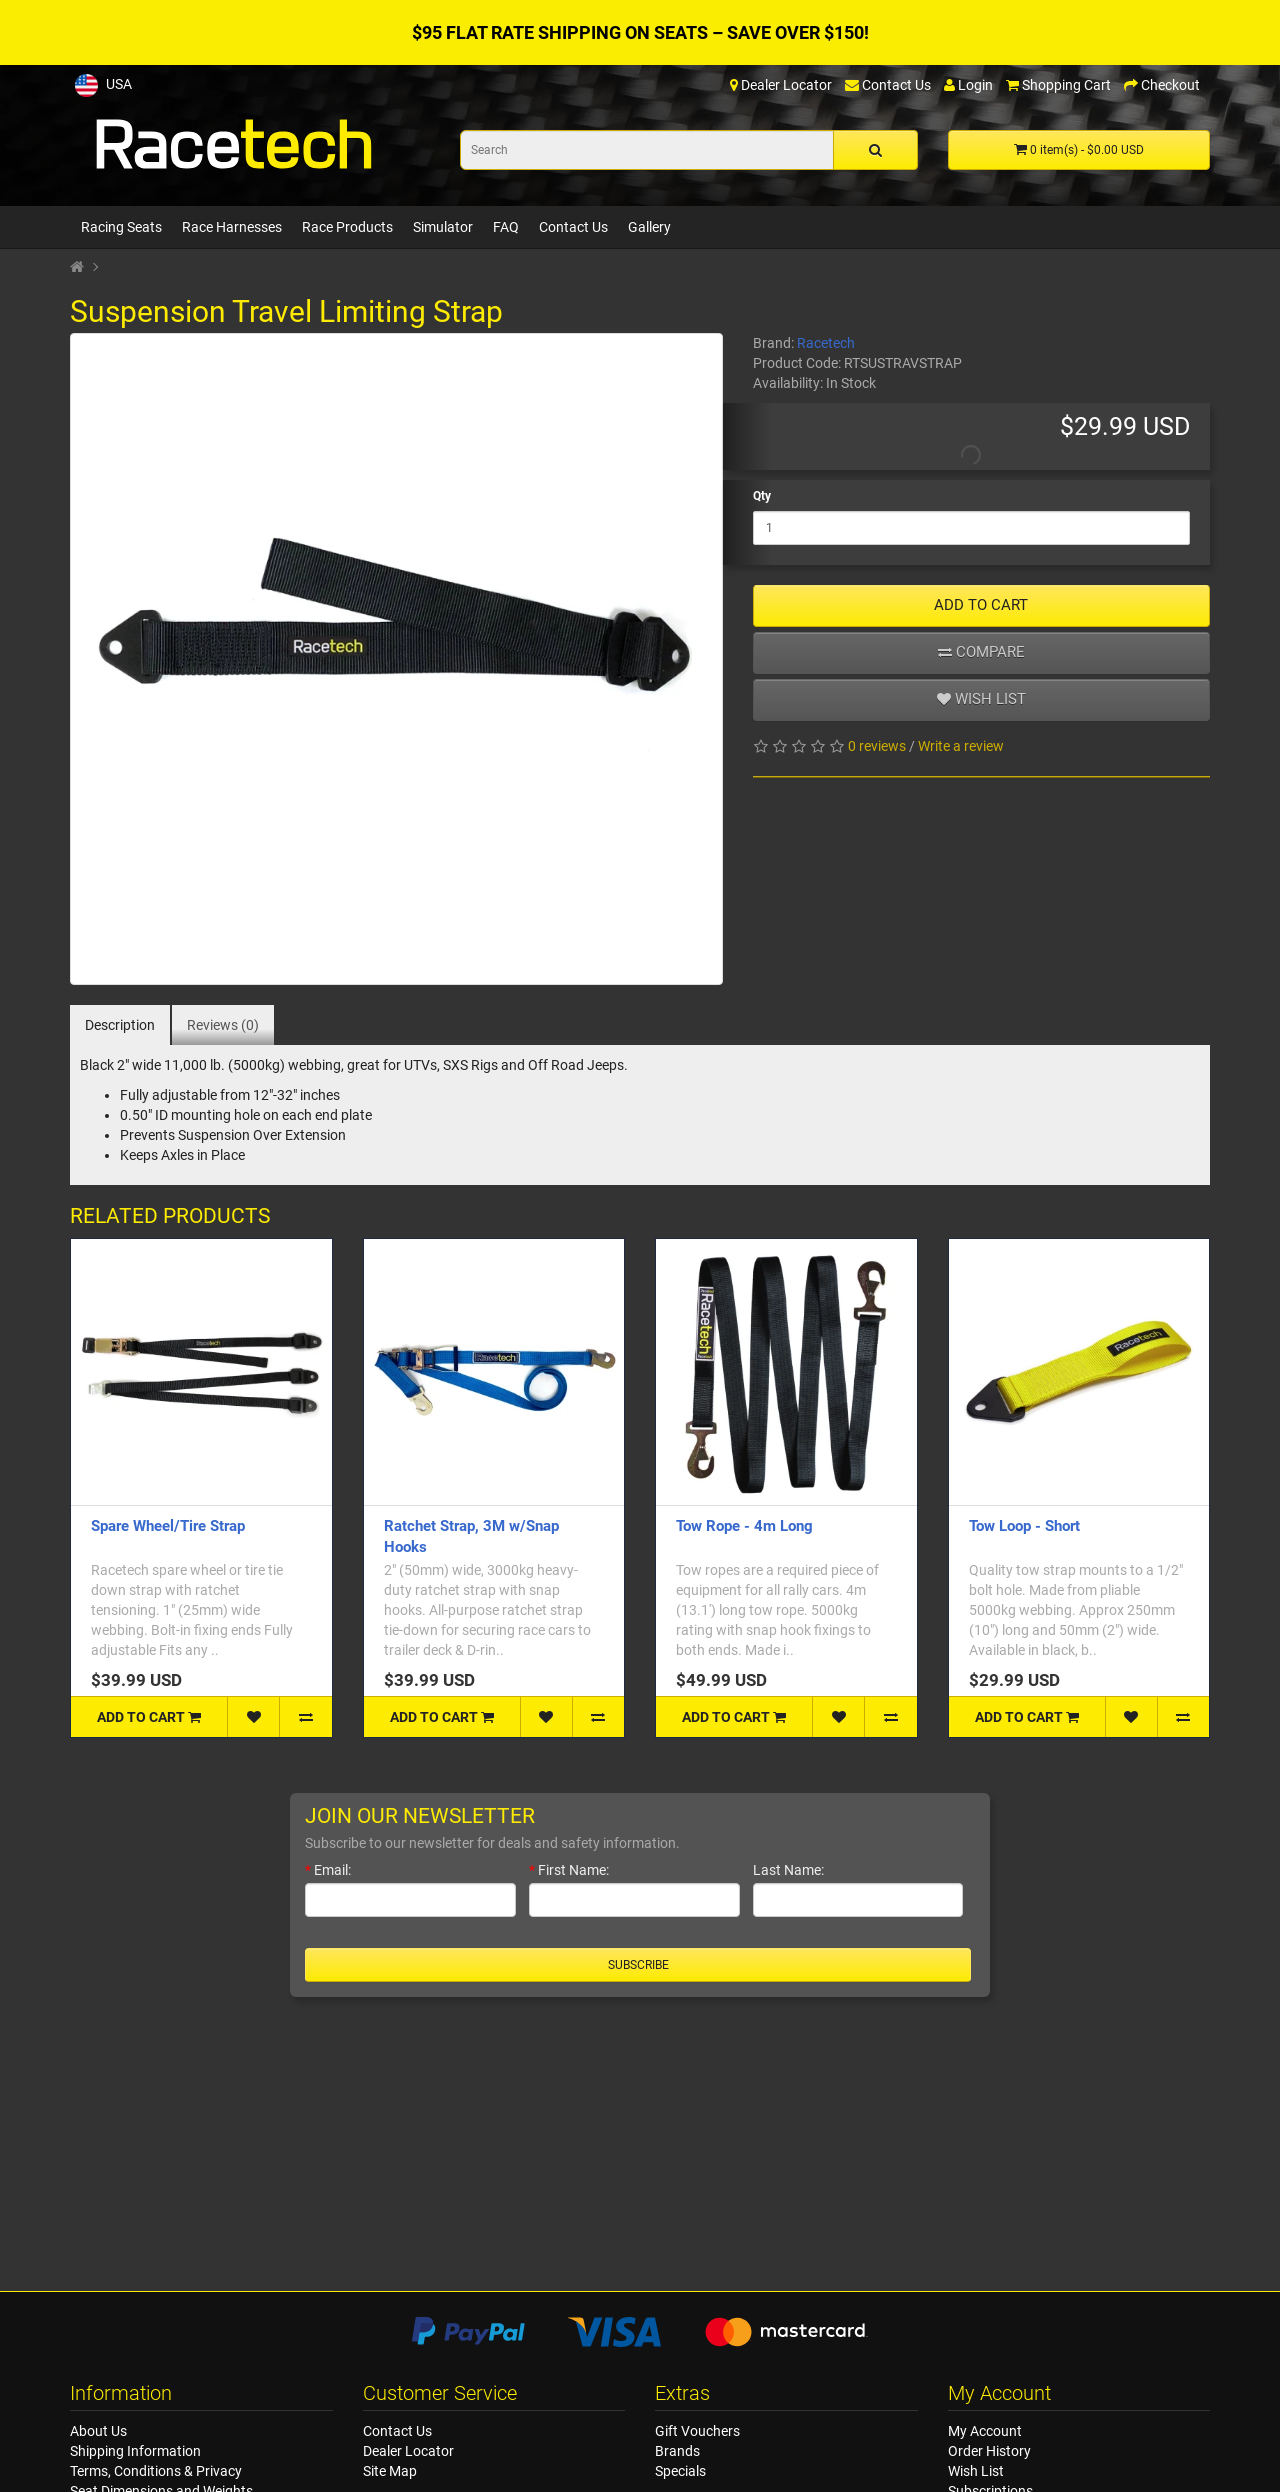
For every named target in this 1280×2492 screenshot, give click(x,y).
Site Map (390, 2471)
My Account (985, 2431)
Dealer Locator (408, 2451)
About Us (98, 2431)
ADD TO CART (981, 605)
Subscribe (638, 1965)
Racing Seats (121, 227)
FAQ (506, 227)
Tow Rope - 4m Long (744, 1526)
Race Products (347, 227)
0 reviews (877, 746)
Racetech (826, 343)
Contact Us (573, 227)
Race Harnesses (232, 227)
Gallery (649, 227)
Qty (762, 496)
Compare (981, 652)
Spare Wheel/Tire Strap (168, 1526)
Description (120, 1025)
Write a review (961, 746)
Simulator (443, 227)
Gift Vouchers (697, 2431)
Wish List (976, 2471)
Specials (680, 2471)
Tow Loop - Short (1024, 1526)
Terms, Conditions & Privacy (156, 2471)
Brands (677, 2451)
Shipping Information (135, 2451)
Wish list (981, 699)
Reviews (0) (223, 1025)
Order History (989, 2451)
